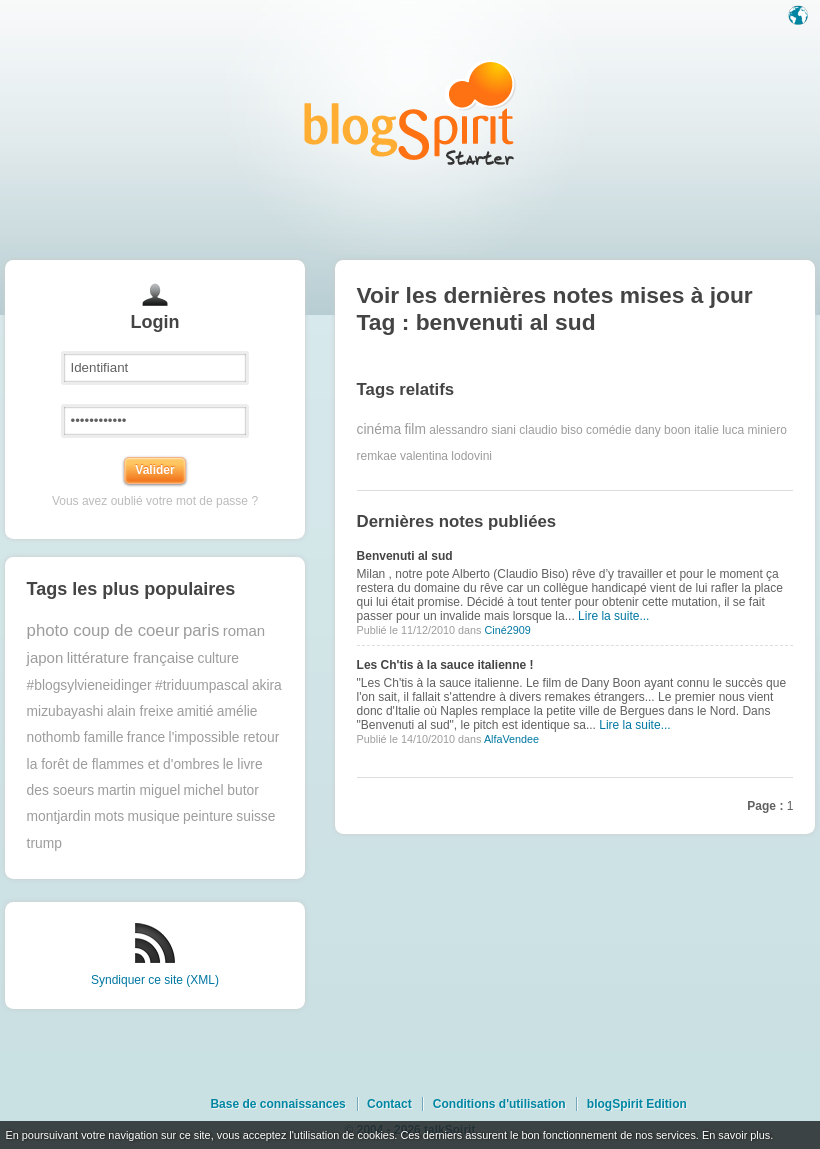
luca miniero (754, 430)
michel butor (221, 790)
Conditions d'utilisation (499, 1104)
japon (45, 657)
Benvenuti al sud (405, 556)
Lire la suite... (613, 616)
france (146, 737)
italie (706, 430)
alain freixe (140, 711)
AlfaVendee (511, 739)
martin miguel (138, 790)
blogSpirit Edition (637, 1104)
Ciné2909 (507, 630)
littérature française (131, 657)
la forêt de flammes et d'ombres (123, 764)
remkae (377, 456)
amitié (195, 711)
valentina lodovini (446, 456)
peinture (208, 816)
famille (104, 737)
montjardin (59, 816)
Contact (389, 1104)
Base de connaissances (277, 1104)
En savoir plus (736, 1135)
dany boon (663, 430)
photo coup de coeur (103, 630)
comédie (608, 430)
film (414, 429)
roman (244, 630)
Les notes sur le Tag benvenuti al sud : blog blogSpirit (410, 112)
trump (44, 843)
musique (154, 816)
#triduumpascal (202, 685)
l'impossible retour (224, 737)
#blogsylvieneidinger (89, 685)
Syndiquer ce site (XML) (155, 980)
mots (109, 816)
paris (201, 630)
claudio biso (550, 430)
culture (218, 658)
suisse (255, 816)
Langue (800, 17)
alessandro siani (472, 430)
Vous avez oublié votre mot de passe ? (155, 501)
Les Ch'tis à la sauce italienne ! (445, 665)
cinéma (379, 429)
